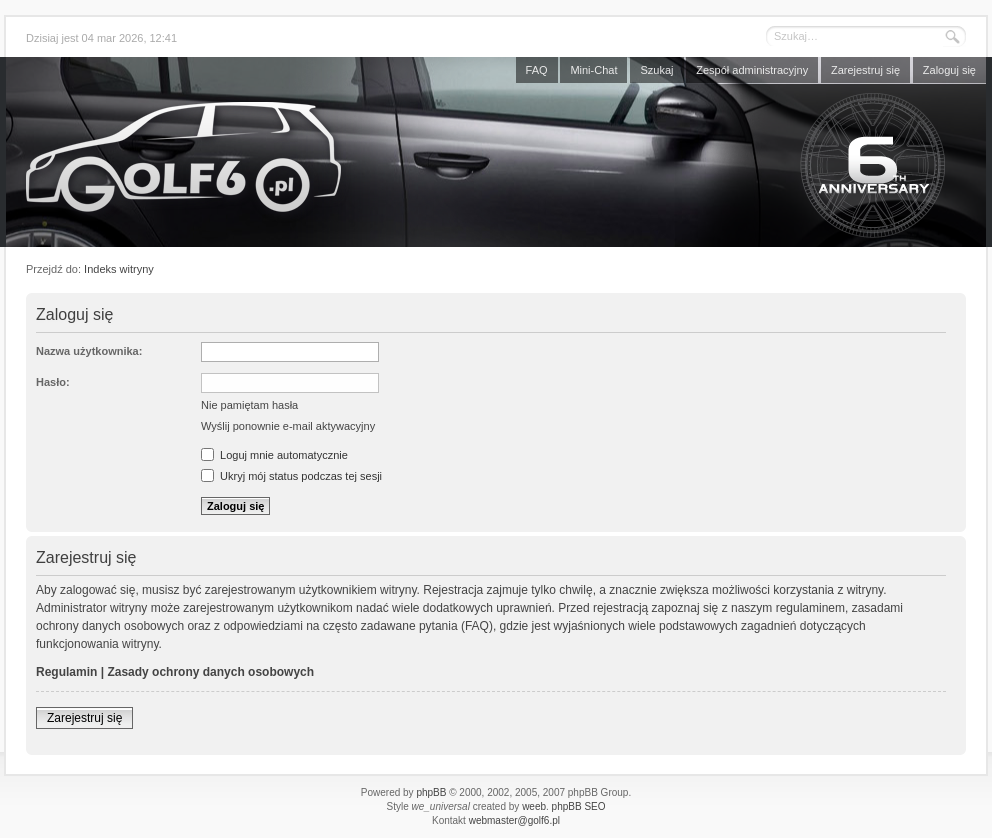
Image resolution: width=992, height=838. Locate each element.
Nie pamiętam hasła (249, 405)
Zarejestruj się (865, 70)
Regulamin (66, 672)
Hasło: (53, 382)
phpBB (431, 792)
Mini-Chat (593, 70)
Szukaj (656, 70)
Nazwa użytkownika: (89, 351)
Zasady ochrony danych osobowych (210, 672)
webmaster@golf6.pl (514, 820)
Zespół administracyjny (752, 70)
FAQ (537, 70)
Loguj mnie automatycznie (274, 455)
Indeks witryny (119, 269)
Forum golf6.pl (496, 157)
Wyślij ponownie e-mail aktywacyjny (288, 426)
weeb (534, 806)
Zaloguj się (949, 70)
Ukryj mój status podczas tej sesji (291, 476)
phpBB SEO (579, 806)
